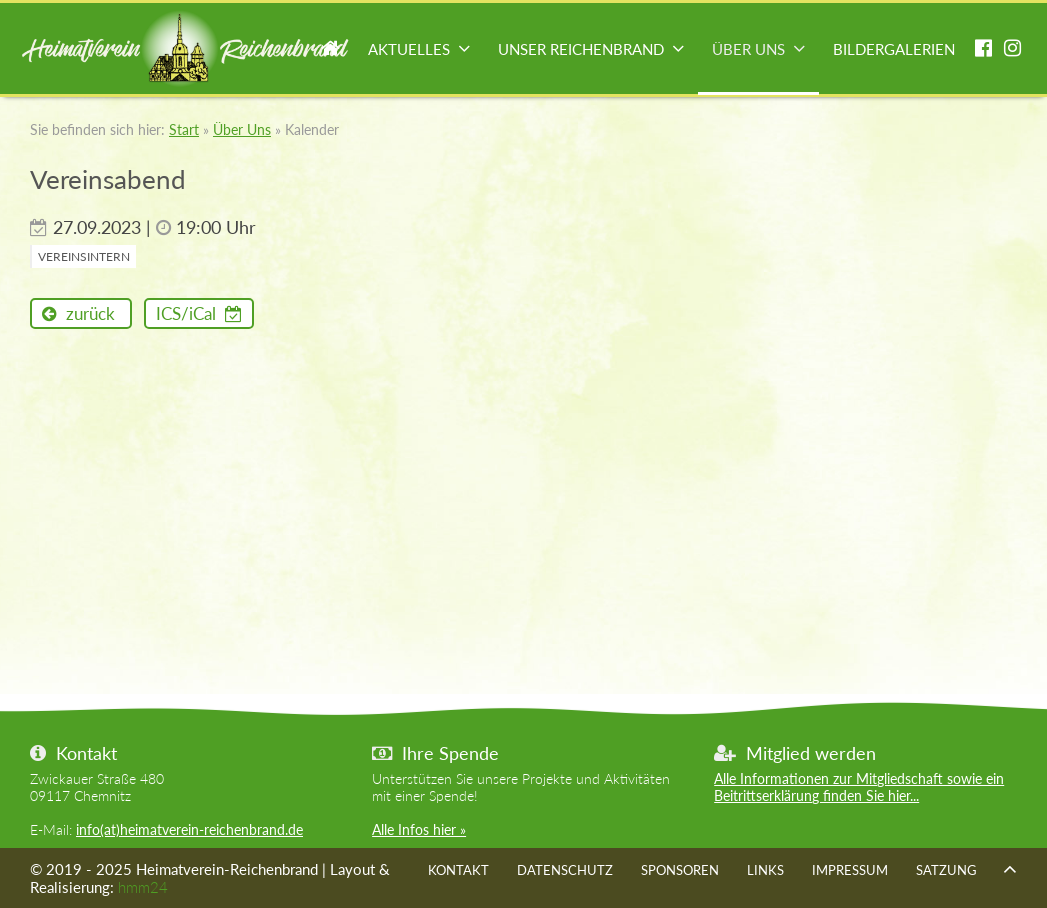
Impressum (850, 870)
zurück (88, 313)
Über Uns (748, 49)
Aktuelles (409, 49)
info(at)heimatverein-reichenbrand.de (189, 829)
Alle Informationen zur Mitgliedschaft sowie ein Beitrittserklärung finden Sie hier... (859, 787)
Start (330, 50)
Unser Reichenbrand (581, 49)
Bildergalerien (894, 49)
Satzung (946, 870)
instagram (1012, 50)
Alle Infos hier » (419, 829)
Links (765, 870)
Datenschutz (565, 870)
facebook (983, 50)
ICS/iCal (188, 313)
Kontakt (458, 870)
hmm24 (143, 887)
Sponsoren (680, 870)
